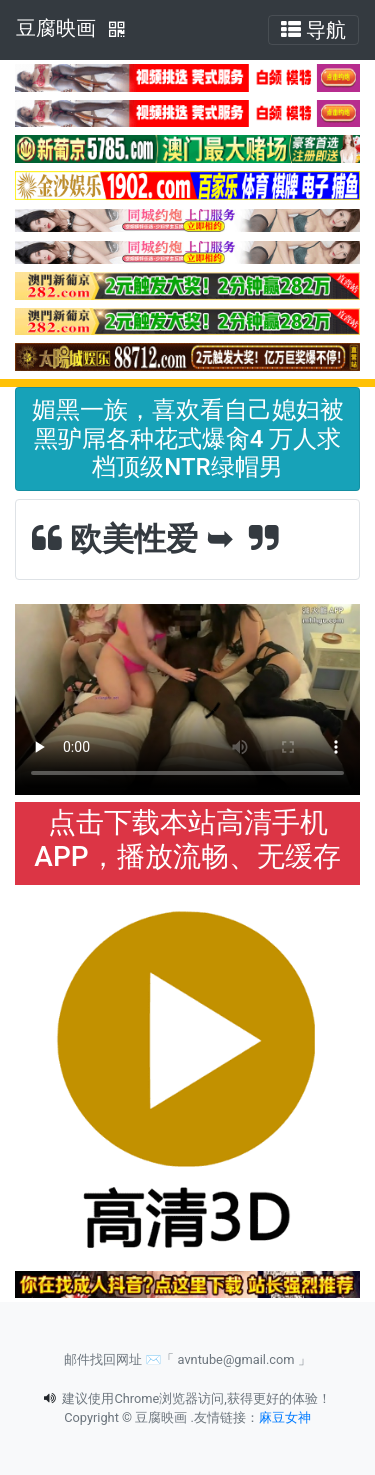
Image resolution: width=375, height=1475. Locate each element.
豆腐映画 (56, 28)
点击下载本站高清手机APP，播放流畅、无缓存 (187, 839)
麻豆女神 (285, 1417)
